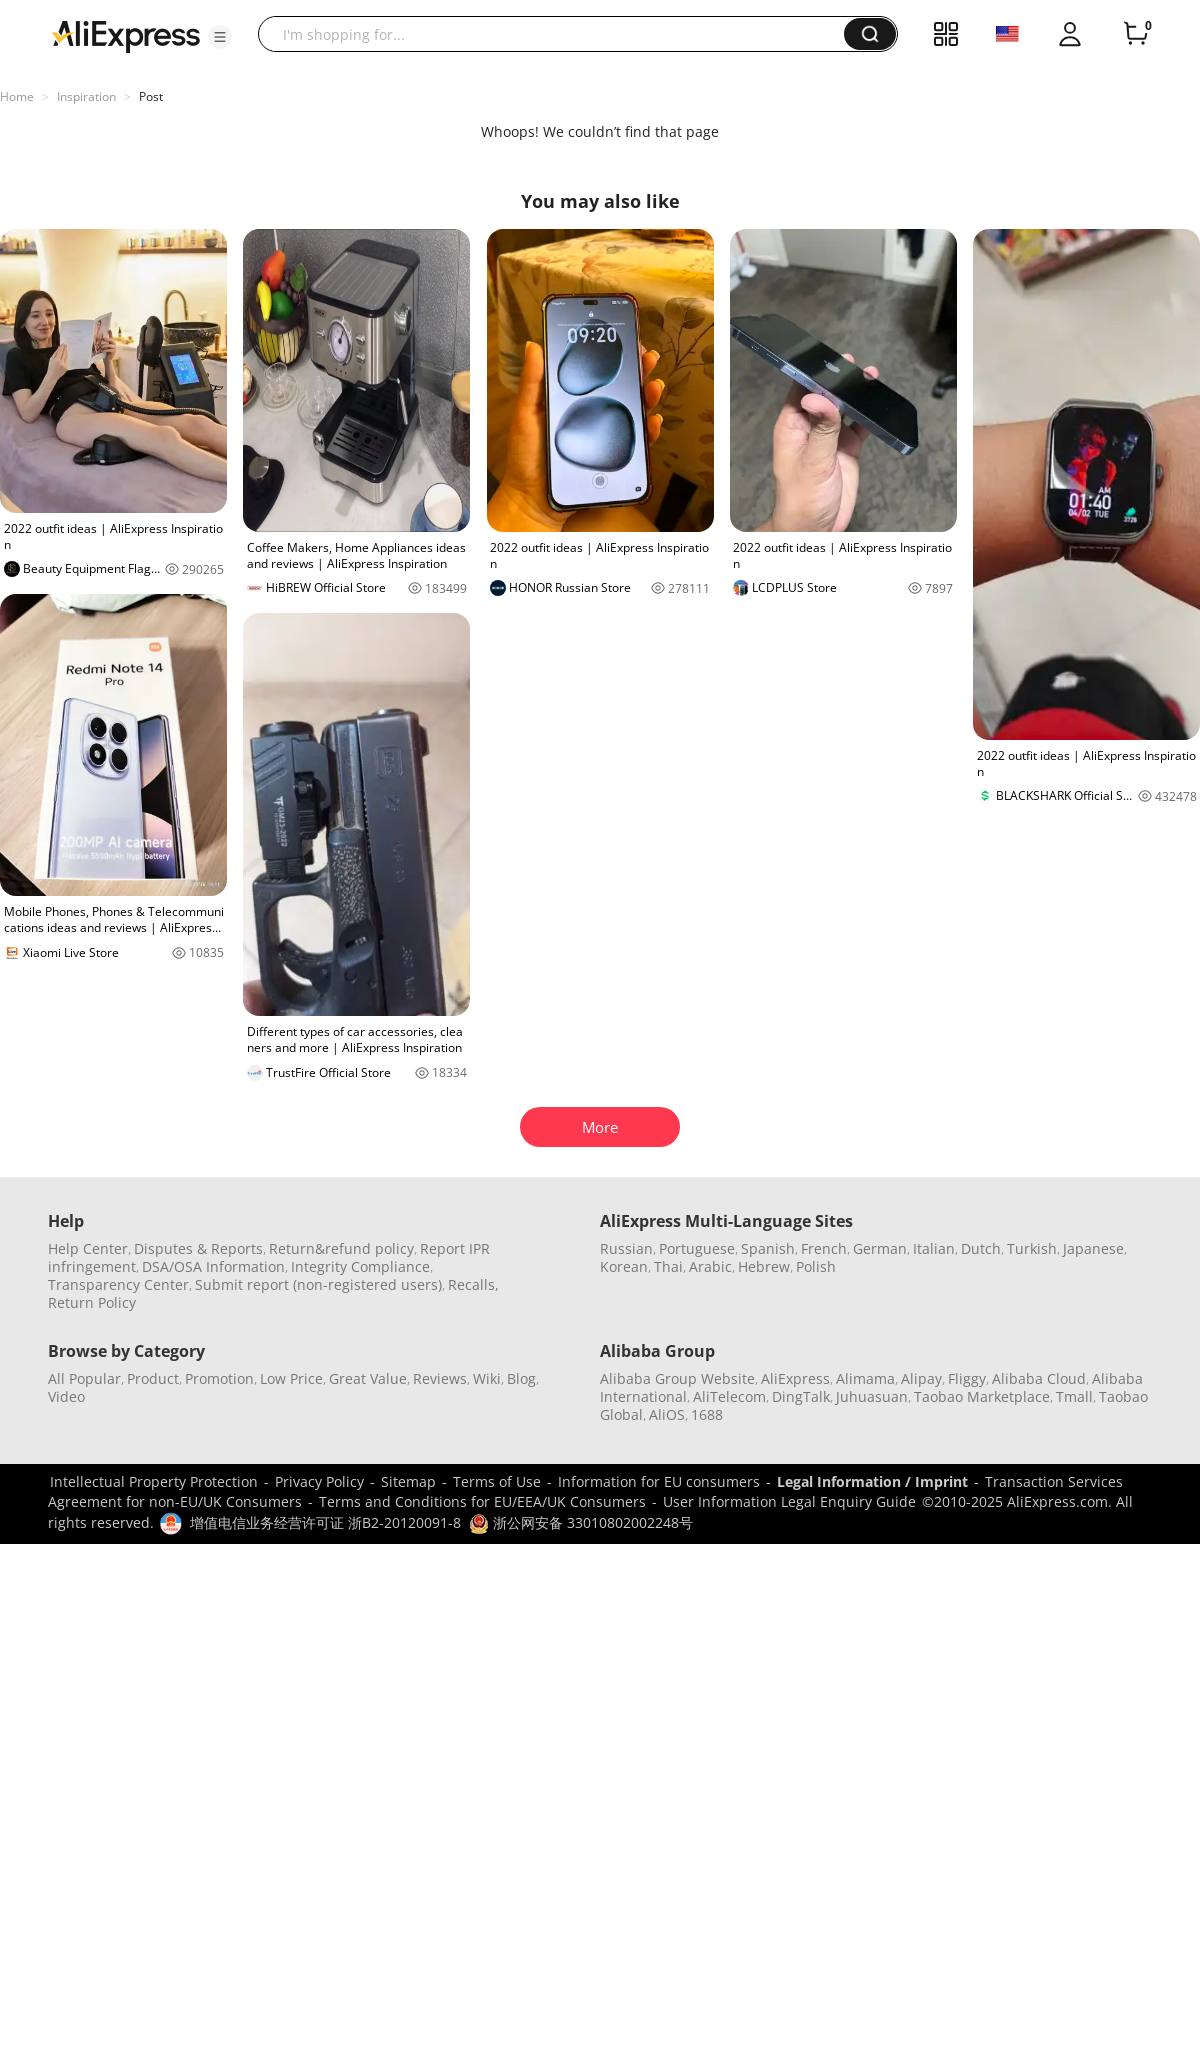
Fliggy (967, 1378)
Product (153, 1378)
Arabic (710, 1266)
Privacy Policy (319, 1481)
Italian (934, 1248)
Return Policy (92, 1302)
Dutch (981, 1248)
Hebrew (764, 1266)
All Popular (84, 1378)
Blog (521, 1378)
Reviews (440, 1378)
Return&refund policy (341, 1248)
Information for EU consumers (659, 1481)
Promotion (219, 1378)
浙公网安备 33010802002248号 (581, 1522)
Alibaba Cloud (1039, 1378)
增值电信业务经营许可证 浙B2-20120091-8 (325, 1522)
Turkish (1032, 1248)
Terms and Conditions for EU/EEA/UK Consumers (482, 1501)
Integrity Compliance (360, 1266)
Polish (816, 1266)
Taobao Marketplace (982, 1396)
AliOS (667, 1414)
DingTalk (801, 1396)
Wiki (487, 1378)
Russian (626, 1248)
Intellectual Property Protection (154, 1481)
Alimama (865, 1378)
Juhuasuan (872, 1396)
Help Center (88, 1248)
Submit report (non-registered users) (318, 1284)
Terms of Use (497, 1481)
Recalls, (473, 1284)
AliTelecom (729, 1396)
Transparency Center (118, 1284)
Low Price (291, 1378)
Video (66, 1396)
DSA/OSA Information (213, 1266)
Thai (668, 1266)
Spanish (768, 1248)
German (880, 1248)
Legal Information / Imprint (872, 1481)
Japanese (1093, 1248)
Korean (624, 1266)
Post (151, 96)
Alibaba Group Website (677, 1378)
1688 (707, 1414)
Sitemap (408, 1481)
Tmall (1074, 1396)
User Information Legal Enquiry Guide (789, 1501)
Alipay (921, 1378)
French (824, 1248)
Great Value (368, 1378)
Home (17, 96)
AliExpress (795, 1378)
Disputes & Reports (198, 1248)
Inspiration (86, 96)
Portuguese (697, 1248)
